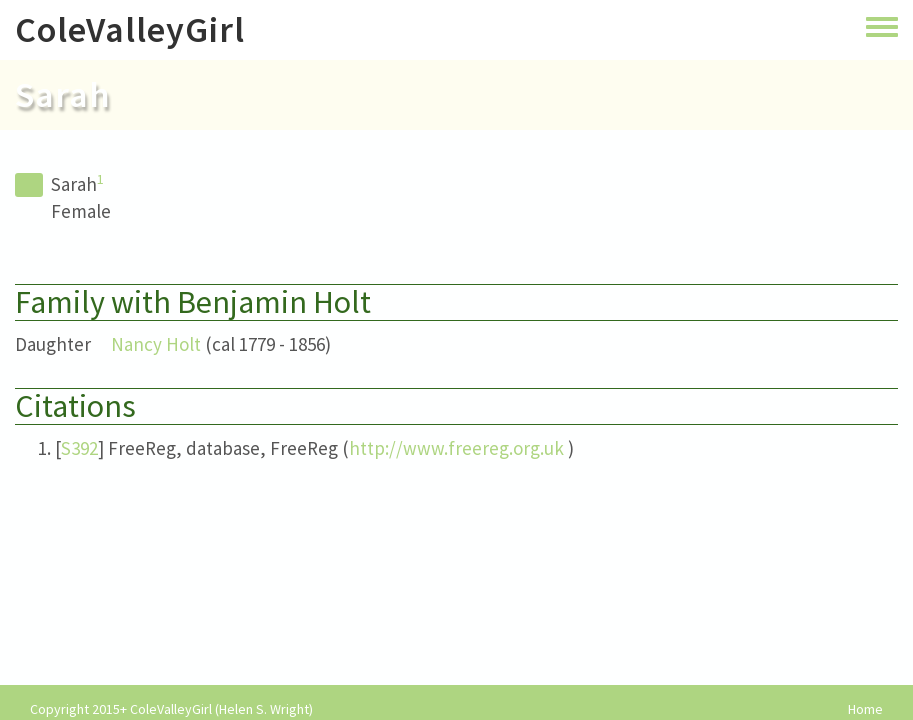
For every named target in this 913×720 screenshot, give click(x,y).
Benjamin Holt (274, 302)
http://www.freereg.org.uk (456, 448)
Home (865, 709)
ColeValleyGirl (130, 29)
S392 (79, 448)
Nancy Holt (156, 344)
